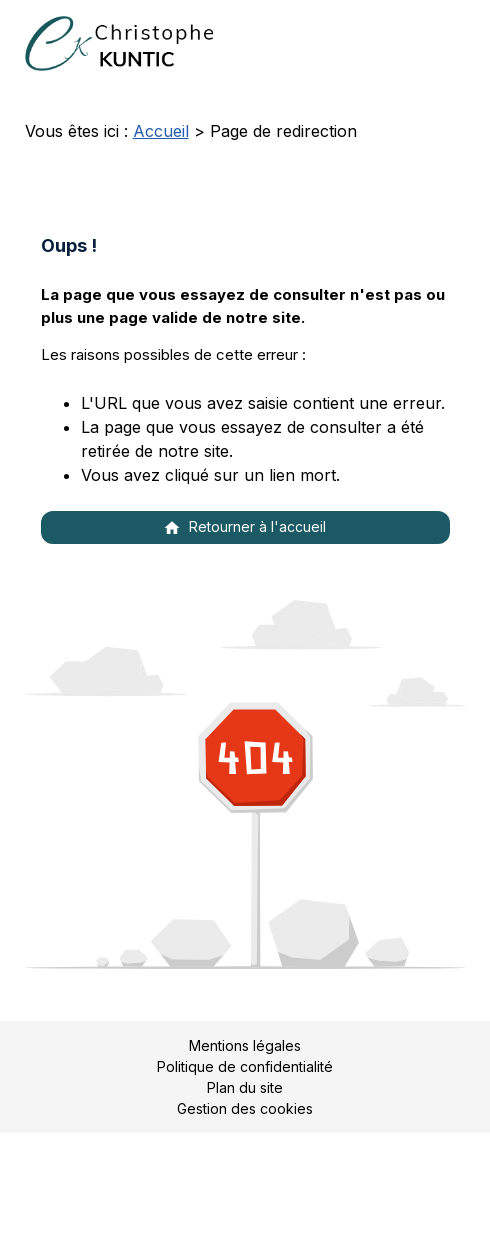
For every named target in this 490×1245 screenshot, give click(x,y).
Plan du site (245, 1087)
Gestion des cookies (245, 1108)
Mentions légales (245, 1045)
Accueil (161, 131)
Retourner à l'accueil (244, 527)
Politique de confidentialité (245, 1066)
